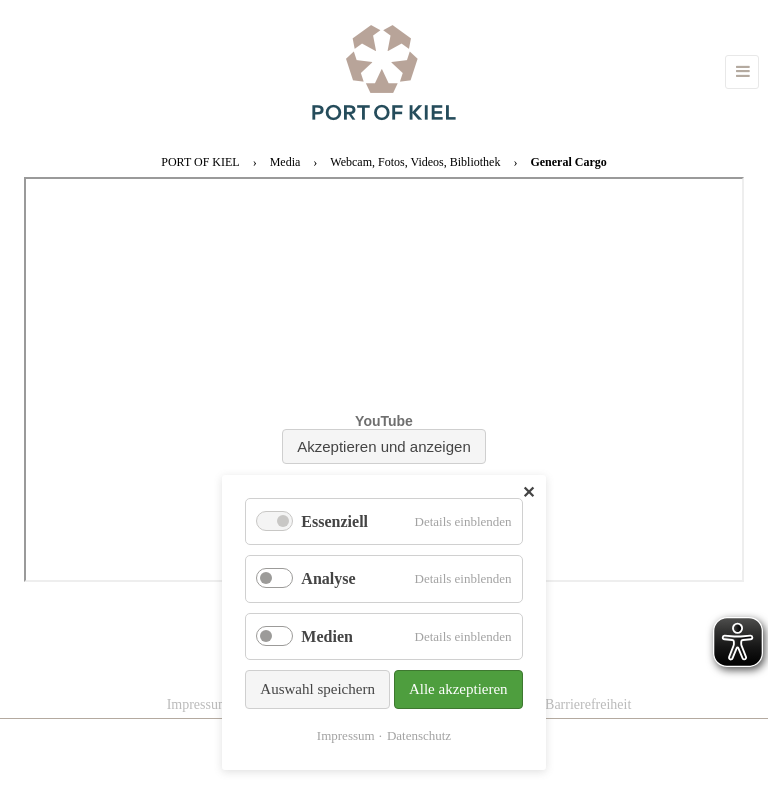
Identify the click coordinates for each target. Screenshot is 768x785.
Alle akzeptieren (458, 689)
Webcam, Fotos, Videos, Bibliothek (415, 162)
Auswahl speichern (317, 689)
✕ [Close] (528, 492)
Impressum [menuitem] (198, 704)
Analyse (328, 578)
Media (285, 162)
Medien (327, 636)
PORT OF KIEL (200, 162)
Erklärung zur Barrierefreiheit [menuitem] (547, 704)
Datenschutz (419, 735)
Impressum (346, 735)
